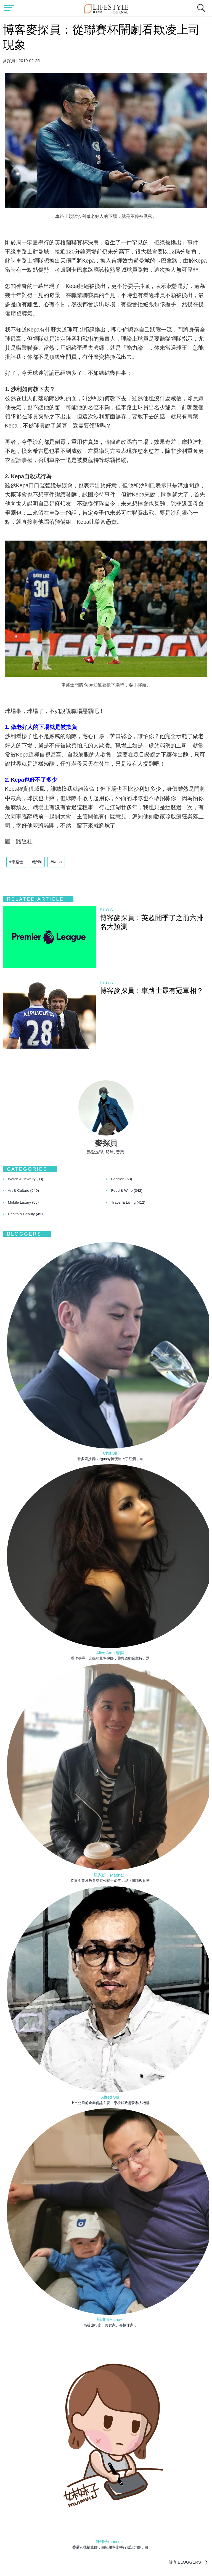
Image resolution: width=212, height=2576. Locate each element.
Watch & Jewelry (25, 1179)
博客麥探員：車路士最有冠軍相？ (151, 990)
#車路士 (16, 862)
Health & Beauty (26, 1214)
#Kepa (56, 862)
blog (107, 909)
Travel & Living (128, 1202)
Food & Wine (126, 1190)
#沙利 (37, 862)
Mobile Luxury (23, 1202)
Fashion (121, 1179)
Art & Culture (23, 1190)
